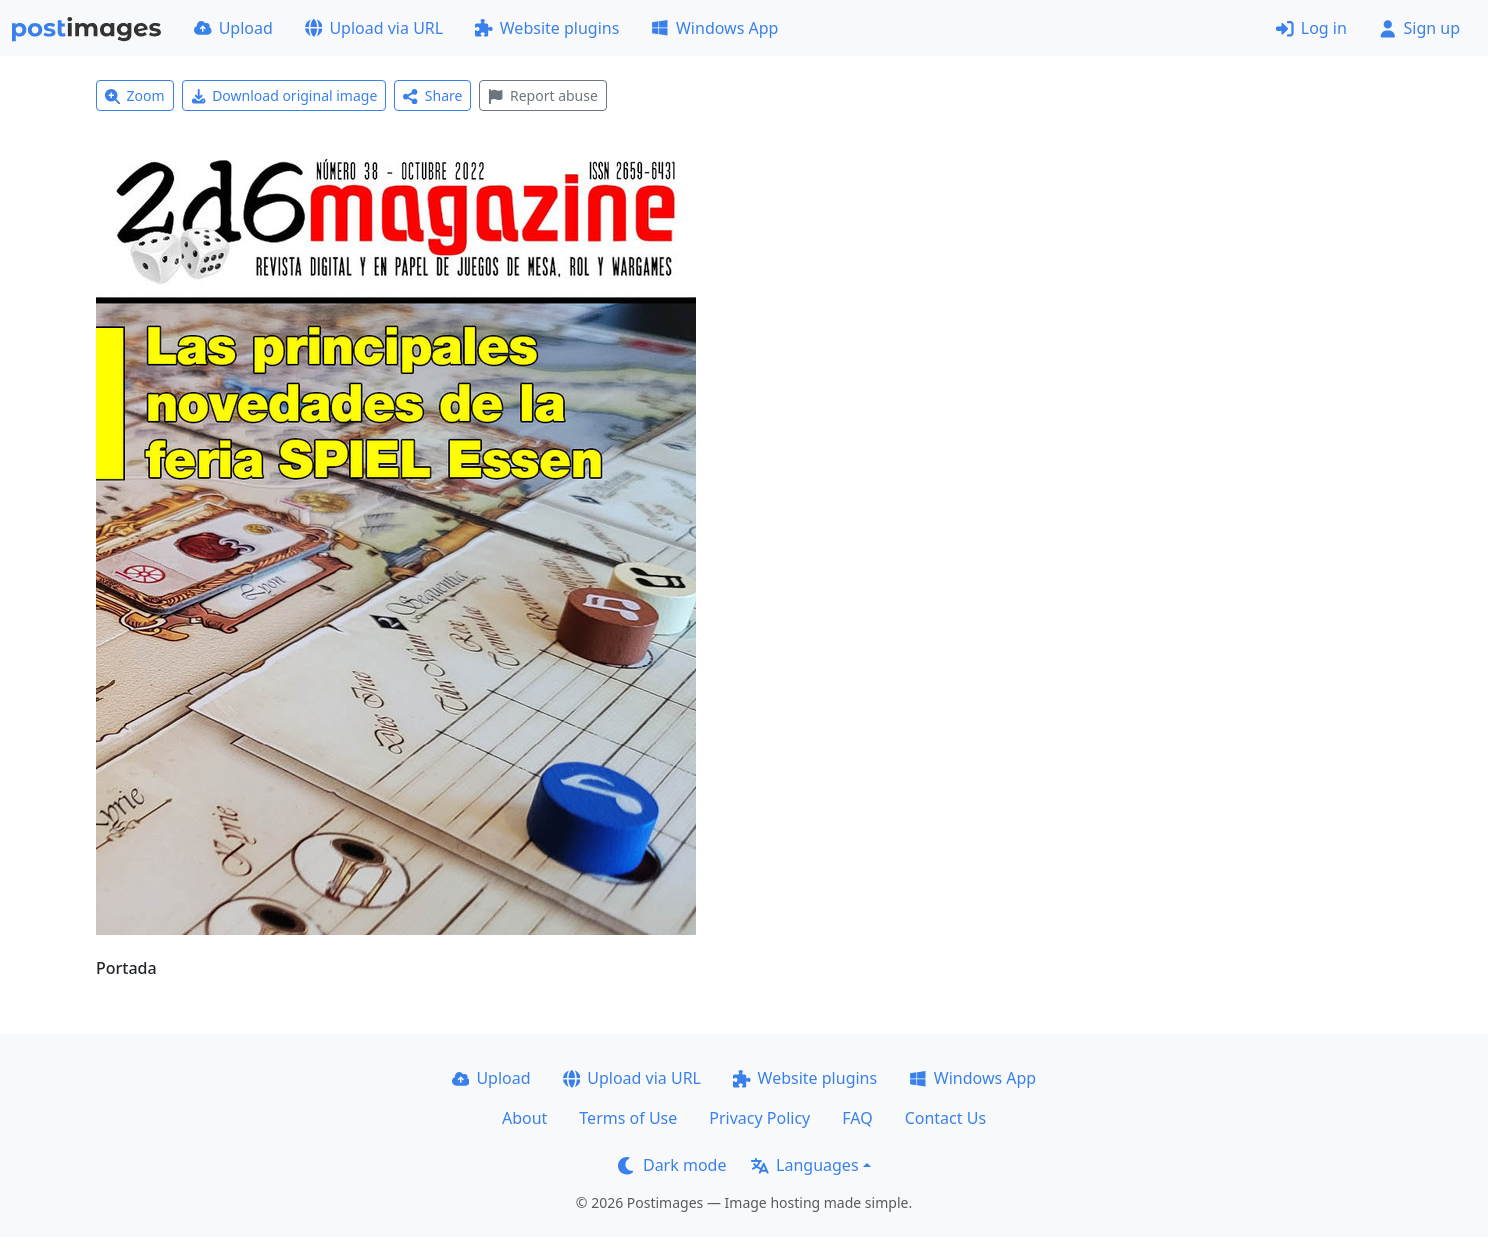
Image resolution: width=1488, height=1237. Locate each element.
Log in (1311, 28)
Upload (233, 28)
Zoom (135, 95)
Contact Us (945, 1118)
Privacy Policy (759, 1118)
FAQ (857, 1118)
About (524, 1118)
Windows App (714, 28)
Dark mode (672, 1165)
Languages (804, 1165)
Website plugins (547, 28)
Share (432, 95)
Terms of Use (628, 1118)
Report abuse (542, 95)
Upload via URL (374, 28)
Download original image (284, 95)
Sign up (1419, 28)
